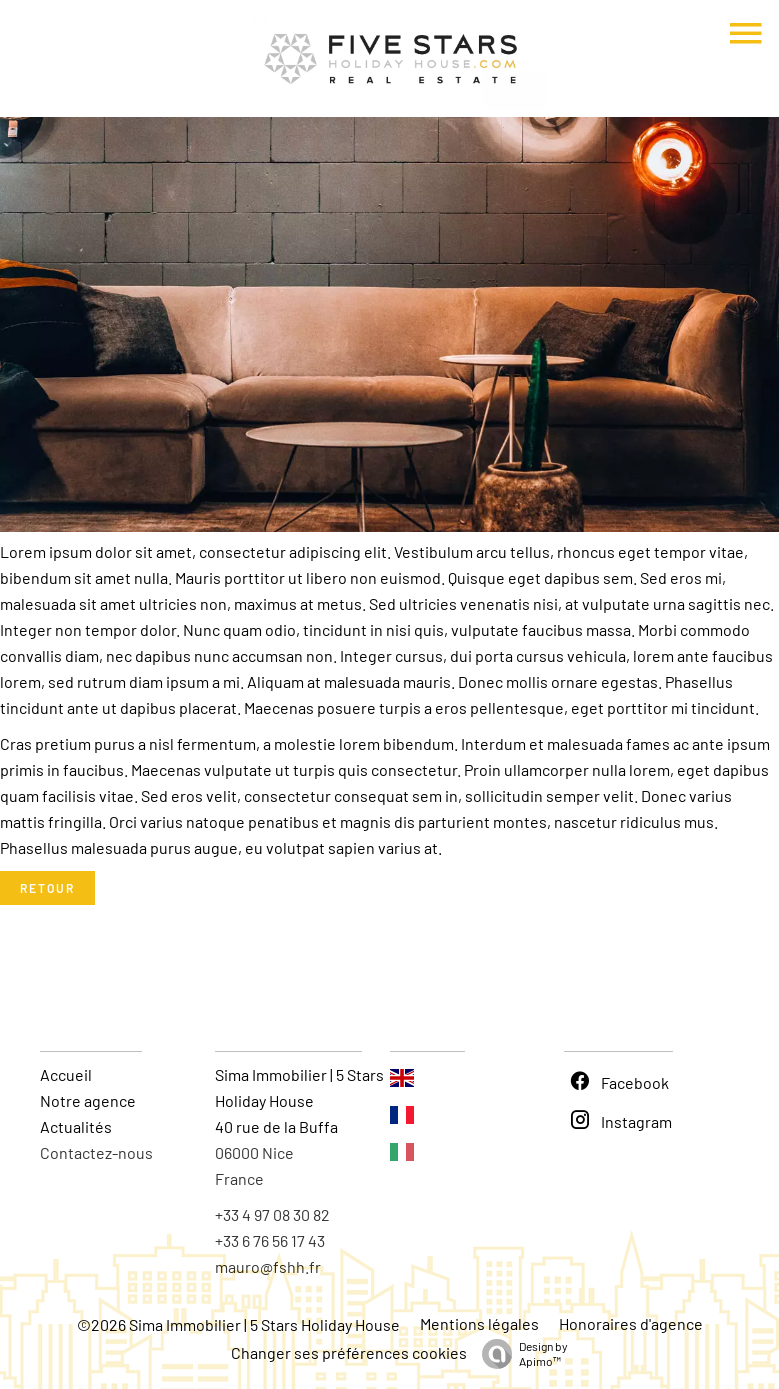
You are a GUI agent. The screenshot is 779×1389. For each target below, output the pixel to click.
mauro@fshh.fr (268, 1266)
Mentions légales (479, 1323)
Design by (520, 1354)
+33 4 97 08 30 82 (272, 1214)
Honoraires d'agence (631, 1323)
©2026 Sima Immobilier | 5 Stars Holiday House (238, 1324)
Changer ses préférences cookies (349, 1352)
